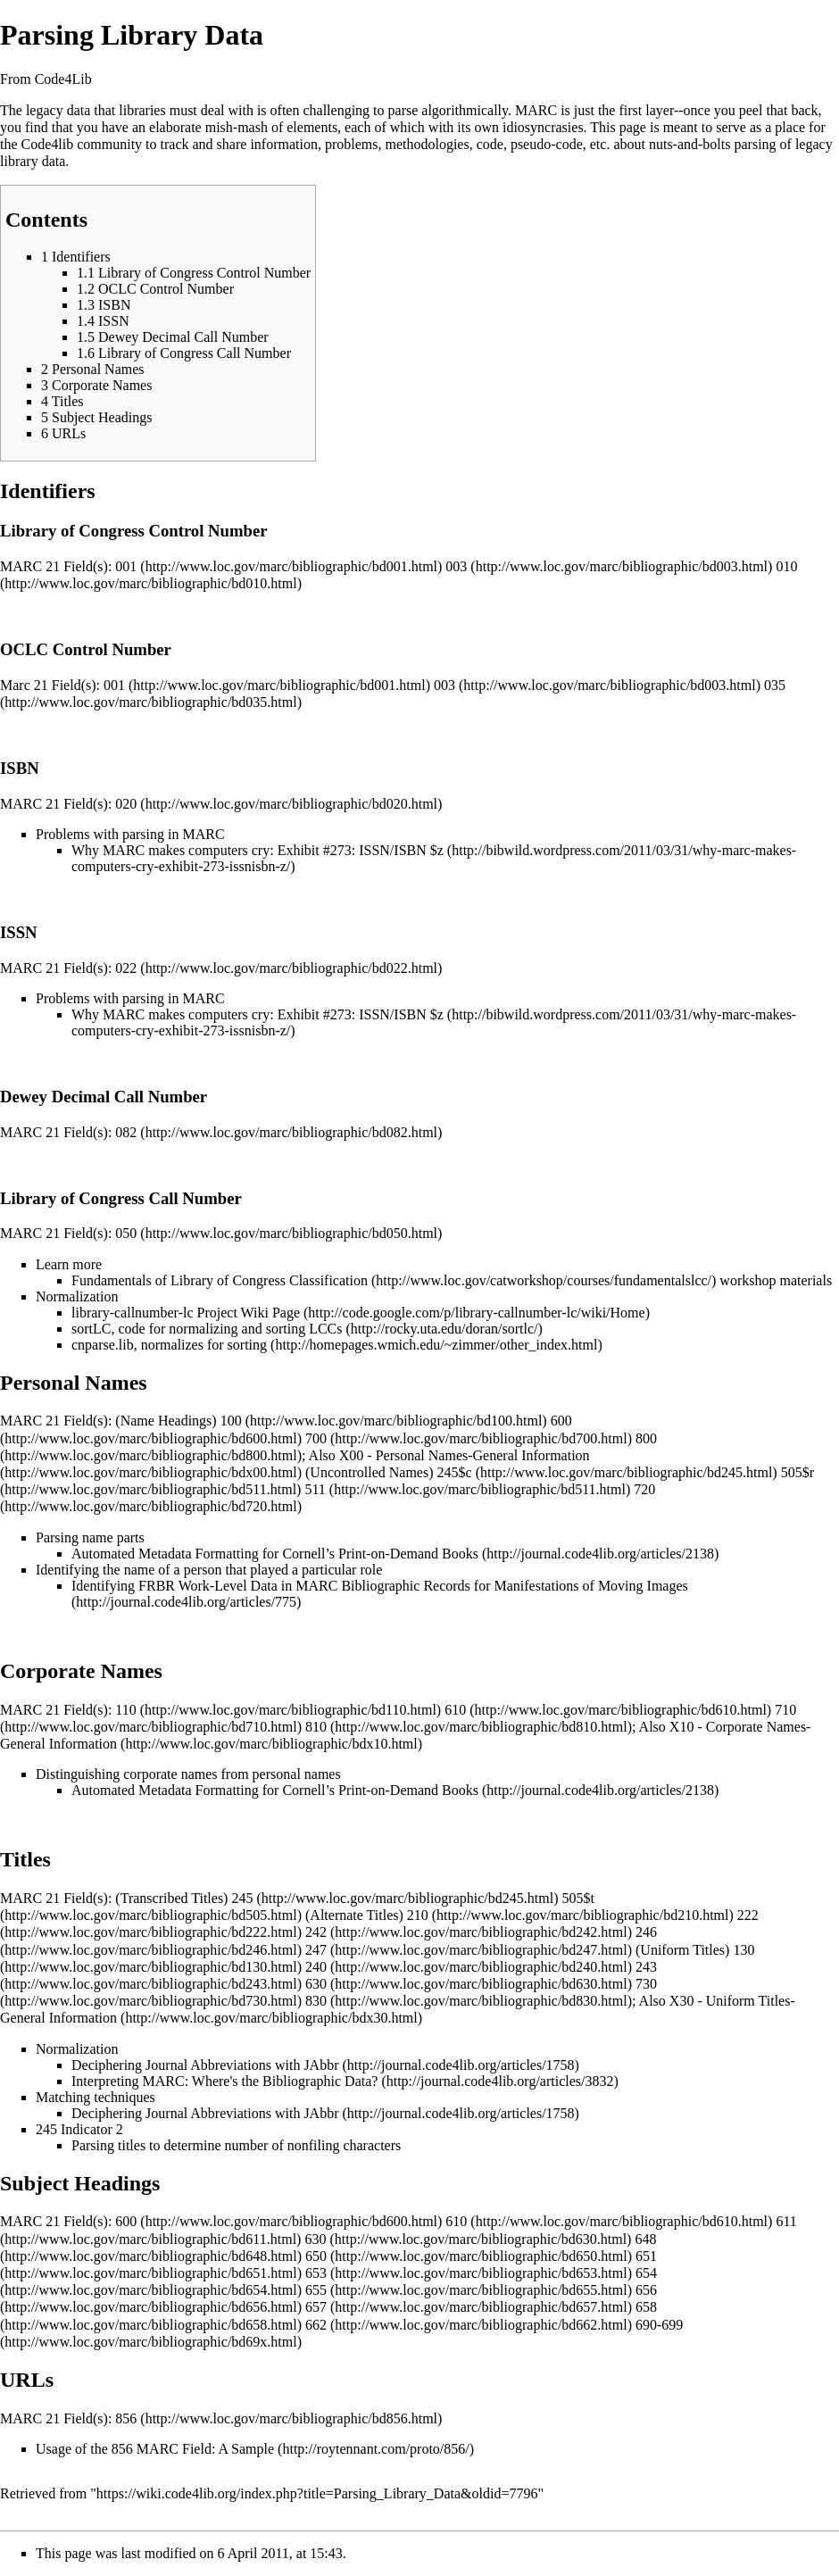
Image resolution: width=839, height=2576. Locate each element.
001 (126, 566)
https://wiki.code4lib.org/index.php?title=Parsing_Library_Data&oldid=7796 (317, 2493)
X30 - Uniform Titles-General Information (397, 2009)
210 (417, 1915)
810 (316, 1726)
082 (126, 1132)
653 (316, 2273)
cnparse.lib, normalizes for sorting (169, 1344)
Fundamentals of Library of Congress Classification (219, 1280)
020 (126, 803)
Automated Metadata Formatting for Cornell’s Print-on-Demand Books (274, 1553)
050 (126, 1233)
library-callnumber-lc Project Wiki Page (185, 1312)
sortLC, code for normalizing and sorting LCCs (207, 1328)
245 (242, 1898)
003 (456, 566)
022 (126, 968)
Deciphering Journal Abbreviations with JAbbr (205, 2065)
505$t (577, 1898)
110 (125, 1709)
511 (314, 1489)
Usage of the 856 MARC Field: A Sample (155, 2448)
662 (316, 2324)
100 (231, 1420)
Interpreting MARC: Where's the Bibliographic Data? (224, 2081)
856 (126, 2418)
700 (316, 1438)
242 (316, 1932)
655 (316, 2290)
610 (455, 1709)
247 (316, 1949)
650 (316, 2256)
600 (126, 2221)
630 (316, 1983)
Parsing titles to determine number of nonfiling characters (236, 2145)
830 (316, 2000)
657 (316, 2306)
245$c (454, 1472)
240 (316, 1966)
